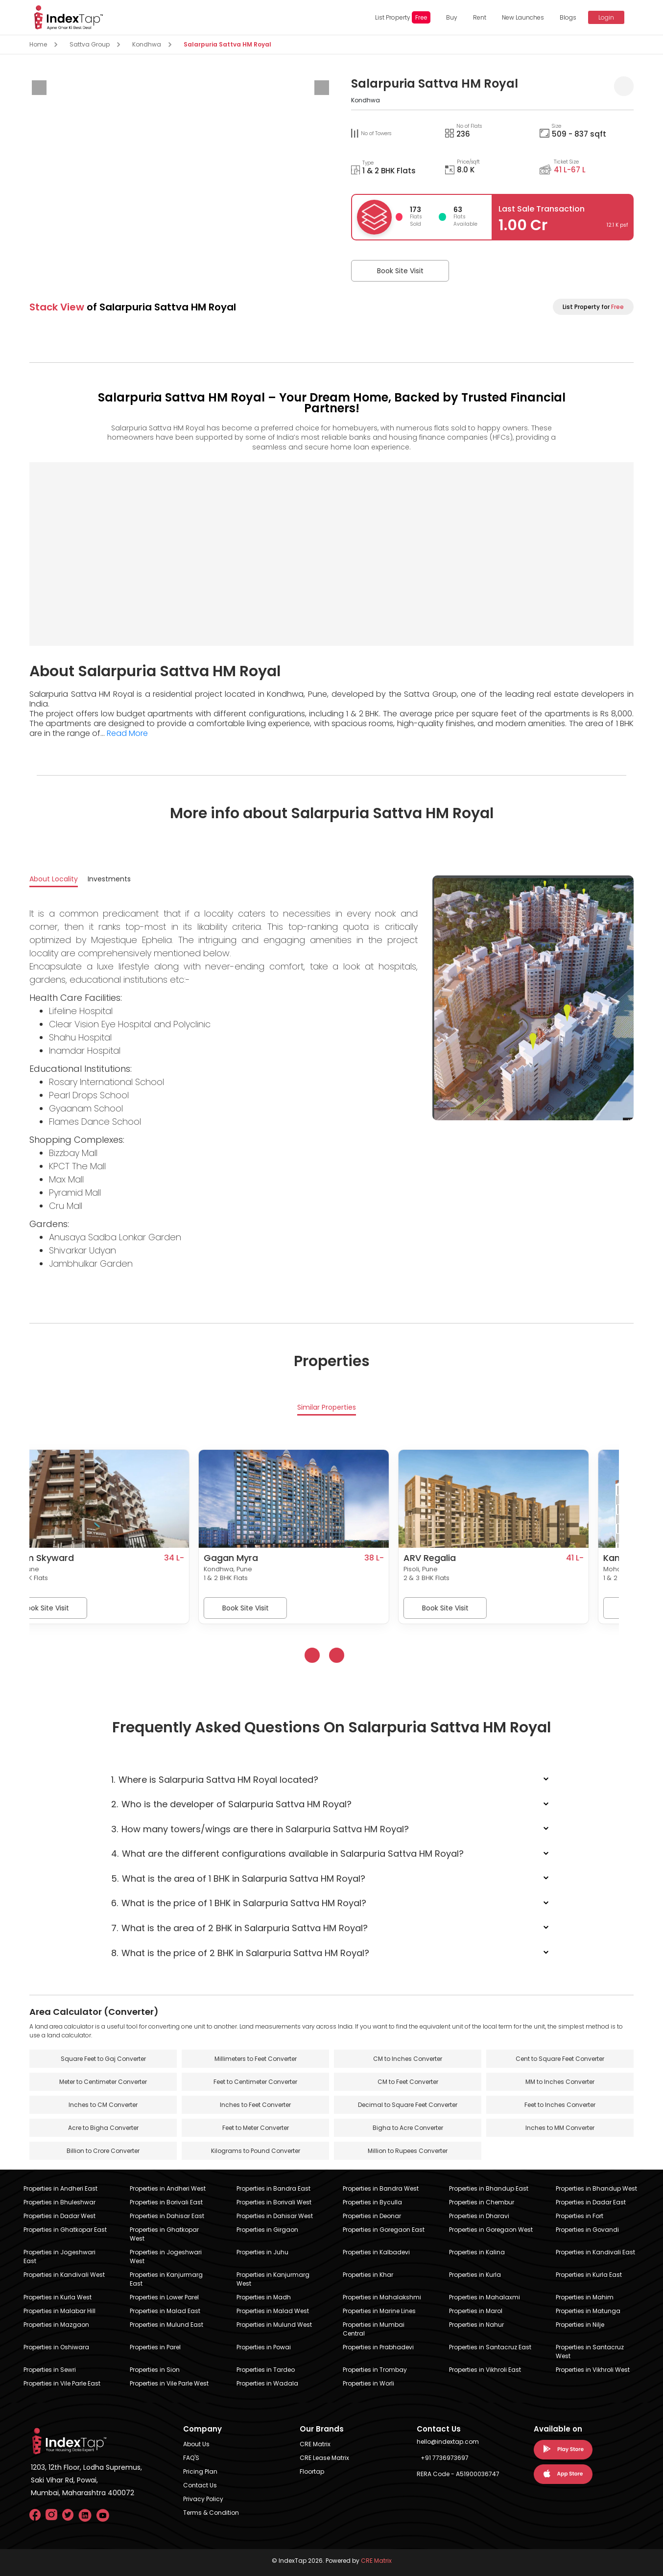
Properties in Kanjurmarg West (273, 2279)
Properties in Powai (264, 2347)
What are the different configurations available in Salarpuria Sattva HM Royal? (287, 1853)
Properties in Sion (155, 2369)
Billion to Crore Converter (103, 2151)
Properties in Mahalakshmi (382, 2297)
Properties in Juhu (262, 2252)
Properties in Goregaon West (491, 2229)
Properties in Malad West (273, 2311)
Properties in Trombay (375, 2369)
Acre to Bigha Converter (103, 2128)
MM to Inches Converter (559, 2082)
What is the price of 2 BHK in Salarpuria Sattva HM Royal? (240, 1953)
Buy (451, 17)
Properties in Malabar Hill (59, 2311)
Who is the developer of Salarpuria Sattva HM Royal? (231, 1804)
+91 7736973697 (445, 2458)
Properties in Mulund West (274, 2324)
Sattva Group (90, 44)
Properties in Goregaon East (384, 2229)
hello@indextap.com (448, 2441)
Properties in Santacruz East (490, 2347)
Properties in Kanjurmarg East (166, 2279)
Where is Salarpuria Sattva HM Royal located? (215, 1779)
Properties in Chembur (481, 2202)
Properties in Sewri (50, 2369)
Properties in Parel (155, 2347)
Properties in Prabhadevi (378, 2347)
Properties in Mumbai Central (373, 2329)
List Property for (593, 307)
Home (38, 44)
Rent (479, 17)
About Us (196, 2444)
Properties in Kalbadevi (376, 2252)
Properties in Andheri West (168, 2188)
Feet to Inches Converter (559, 2105)
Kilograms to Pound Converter (255, 2151)
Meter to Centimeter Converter (103, 2082)
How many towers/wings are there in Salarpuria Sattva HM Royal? (260, 1829)
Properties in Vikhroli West (593, 2369)
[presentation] (39, 87)
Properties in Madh (264, 2297)
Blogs (568, 17)
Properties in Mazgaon (56, 2324)
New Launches (523, 17)
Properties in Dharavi (479, 2216)
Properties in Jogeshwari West (166, 2256)
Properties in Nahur (476, 2324)
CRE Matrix (315, 2444)
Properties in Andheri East (60, 2188)
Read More (127, 733)
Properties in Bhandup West (596, 2188)
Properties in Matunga (588, 2311)
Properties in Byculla (372, 2202)
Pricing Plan (200, 2471)
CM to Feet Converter (408, 2082)
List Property (402, 17)
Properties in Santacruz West (590, 2351)
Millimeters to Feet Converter (255, 2059)
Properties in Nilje (580, 2324)
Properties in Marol (475, 2311)
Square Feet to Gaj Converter (103, 2059)
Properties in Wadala (267, 2383)
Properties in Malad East (165, 2311)
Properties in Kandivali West (64, 2274)
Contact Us (200, 2485)
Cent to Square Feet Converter (560, 2059)
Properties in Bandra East (273, 2188)
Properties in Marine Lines (379, 2311)
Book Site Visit (400, 271)
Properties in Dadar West (59, 2216)
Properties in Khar (368, 2274)
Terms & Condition (211, 2512)
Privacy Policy (203, 2499)
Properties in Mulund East (166, 2324)
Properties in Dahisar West (275, 2216)
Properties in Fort (579, 2216)
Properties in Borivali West (274, 2202)
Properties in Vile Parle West (169, 2383)
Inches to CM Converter (103, 2105)
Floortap (312, 2471)
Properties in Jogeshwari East (59, 2256)
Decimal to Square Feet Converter (407, 2105)
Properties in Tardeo (266, 2369)
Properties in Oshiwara (56, 2347)
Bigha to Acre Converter (408, 2128)
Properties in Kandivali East (595, 2252)
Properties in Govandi (587, 2229)
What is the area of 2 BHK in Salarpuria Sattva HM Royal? (239, 1928)
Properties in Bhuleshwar (59, 2202)
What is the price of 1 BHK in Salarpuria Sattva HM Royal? (239, 1903)
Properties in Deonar (372, 2216)
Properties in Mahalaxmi (484, 2297)
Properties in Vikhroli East (485, 2369)
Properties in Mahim (585, 2297)
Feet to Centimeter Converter (255, 2082)
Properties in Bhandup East (488, 2188)
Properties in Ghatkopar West (164, 2234)
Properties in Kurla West (58, 2297)
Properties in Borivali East (166, 2202)
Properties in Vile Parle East (62, 2383)
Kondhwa (146, 44)
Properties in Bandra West (381, 2188)
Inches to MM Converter (559, 2128)
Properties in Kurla (475, 2274)
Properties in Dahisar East (167, 2216)
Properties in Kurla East (589, 2274)
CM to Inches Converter (407, 2059)
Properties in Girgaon (267, 2229)
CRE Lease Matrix (324, 2458)
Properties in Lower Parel (164, 2297)
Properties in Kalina (477, 2252)
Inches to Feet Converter (255, 2105)
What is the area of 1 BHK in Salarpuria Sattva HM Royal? (238, 1878)
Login (606, 17)
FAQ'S (191, 2458)
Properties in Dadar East (591, 2202)
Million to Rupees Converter (408, 2151)
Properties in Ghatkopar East (65, 2229)
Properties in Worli (368, 2383)
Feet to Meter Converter (255, 2128)
